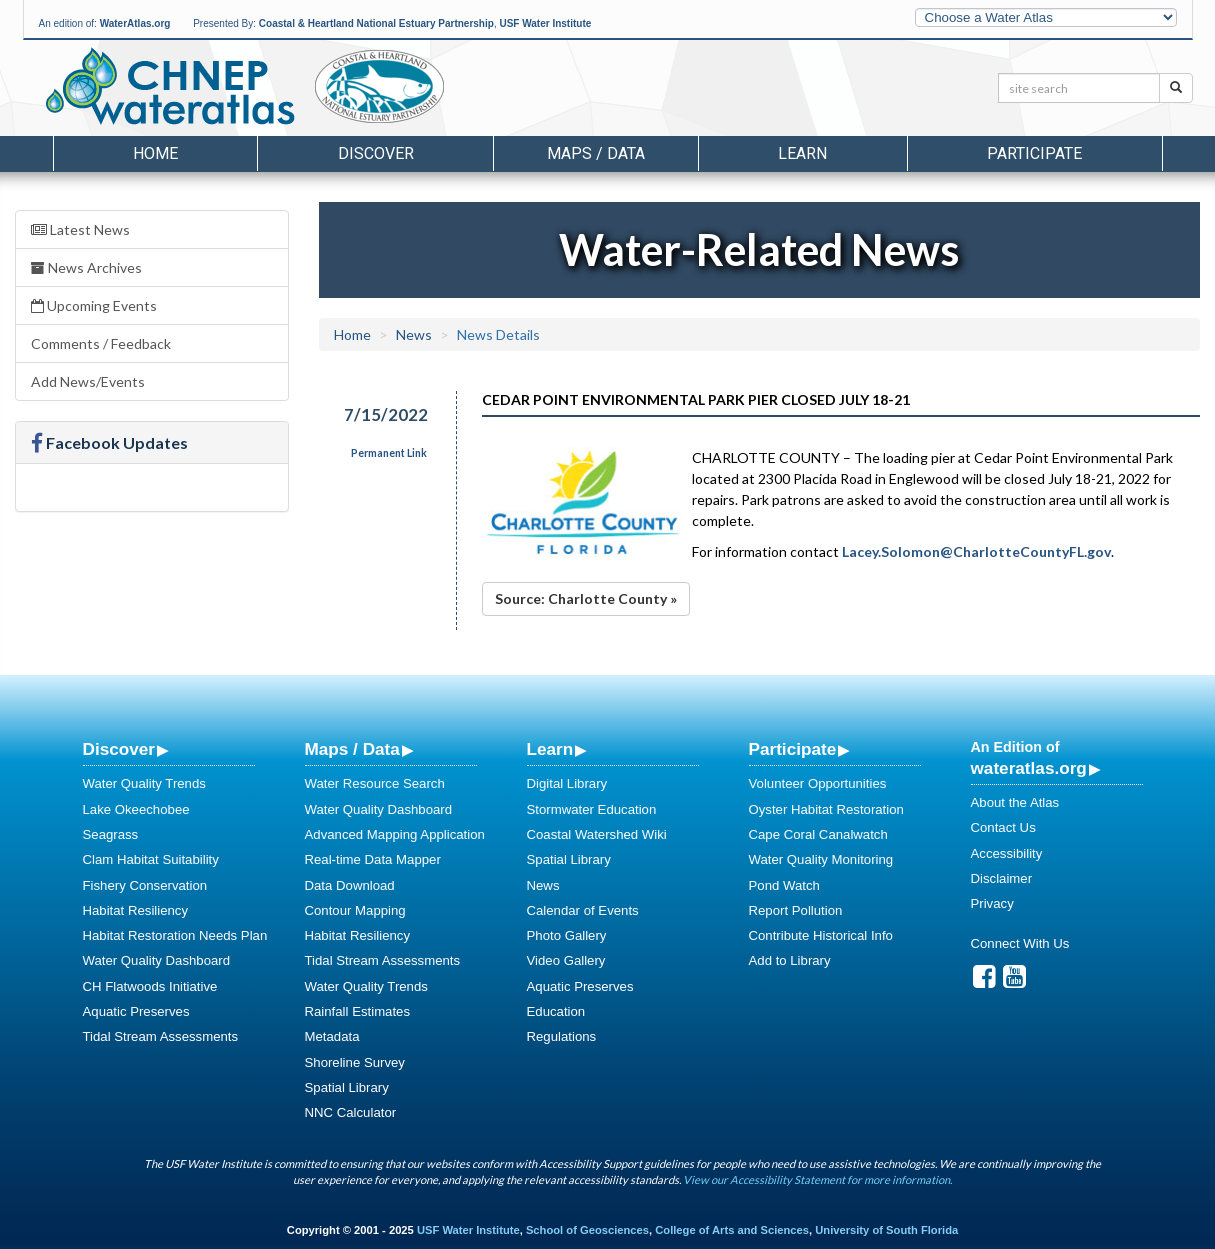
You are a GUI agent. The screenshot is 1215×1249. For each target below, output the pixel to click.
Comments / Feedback (101, 343)
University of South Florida (886, 1230)
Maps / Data (352, 749)
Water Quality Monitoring (821, 859)
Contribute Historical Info (821, 935)
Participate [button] (1034, 153)
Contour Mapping (355, 910)
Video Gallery (566, 960)
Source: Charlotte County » (586, 598)
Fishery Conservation (145, 885)
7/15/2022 (386, 414)
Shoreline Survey (355, 1062)
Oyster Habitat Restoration (826, 809)
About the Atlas (1015, 802)
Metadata (332, 1036)
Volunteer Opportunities (818, 783)
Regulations (562, 1036)
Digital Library (567, 783)
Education (556, 1011)
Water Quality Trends (144, 783)
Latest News (80, 229)
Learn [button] (802, 153)
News (414, 334)
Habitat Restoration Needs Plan (175, 935)
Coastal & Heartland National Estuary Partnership (376, 23)
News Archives (86, 267)
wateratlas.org (1029, 768)
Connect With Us (1020, 943)
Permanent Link (389, 453)
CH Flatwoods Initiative (150, 986)
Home (155, 153)
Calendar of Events (583, 910)
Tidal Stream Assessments (161, 1036)
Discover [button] (376, 153)
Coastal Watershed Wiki (597, 834)
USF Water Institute (545, 23)
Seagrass (111, 834)
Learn (550, 749)
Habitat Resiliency (136, 910)
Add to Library (790, 960)
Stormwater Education (592, 809)
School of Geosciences (587, 1230)
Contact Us (1003, 827)
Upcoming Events (94, 305)
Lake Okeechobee (136, 809)
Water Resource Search (375, 783)
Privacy (992, 903)
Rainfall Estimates (358, 1011)
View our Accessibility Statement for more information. (817, 1179)
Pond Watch (784, 885)
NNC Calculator (351, 1112)
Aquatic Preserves (136, 1011)
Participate (793, 749)
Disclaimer (1002, 878)
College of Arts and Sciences (732, 1230)
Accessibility (1007, 853)
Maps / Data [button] (596, 153)
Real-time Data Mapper (373, 859)
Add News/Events (88, 381)
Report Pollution (796, 910)
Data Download (350, 885)
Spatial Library (347, 1087)
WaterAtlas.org (135, 23)
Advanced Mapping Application (395, 834)
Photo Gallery (567, 935)
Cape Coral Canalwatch (818, 834)
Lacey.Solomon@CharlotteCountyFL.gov (976, 551)
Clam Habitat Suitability (151, 859)
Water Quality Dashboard (157, 960)
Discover (119, 749)
